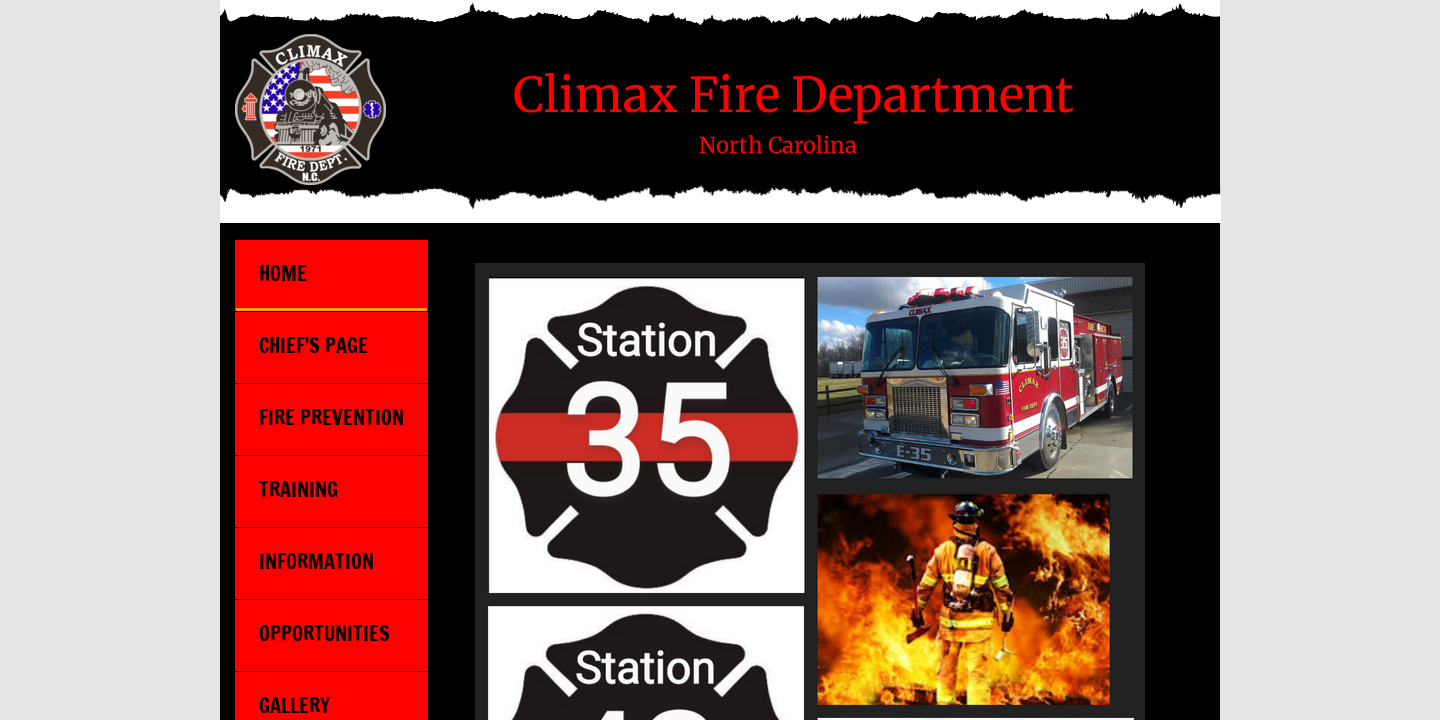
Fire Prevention (331, 417)
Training (298, 489)
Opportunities (324, 633)
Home (283, 273)
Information (316, 561)
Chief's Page (313, 345)
